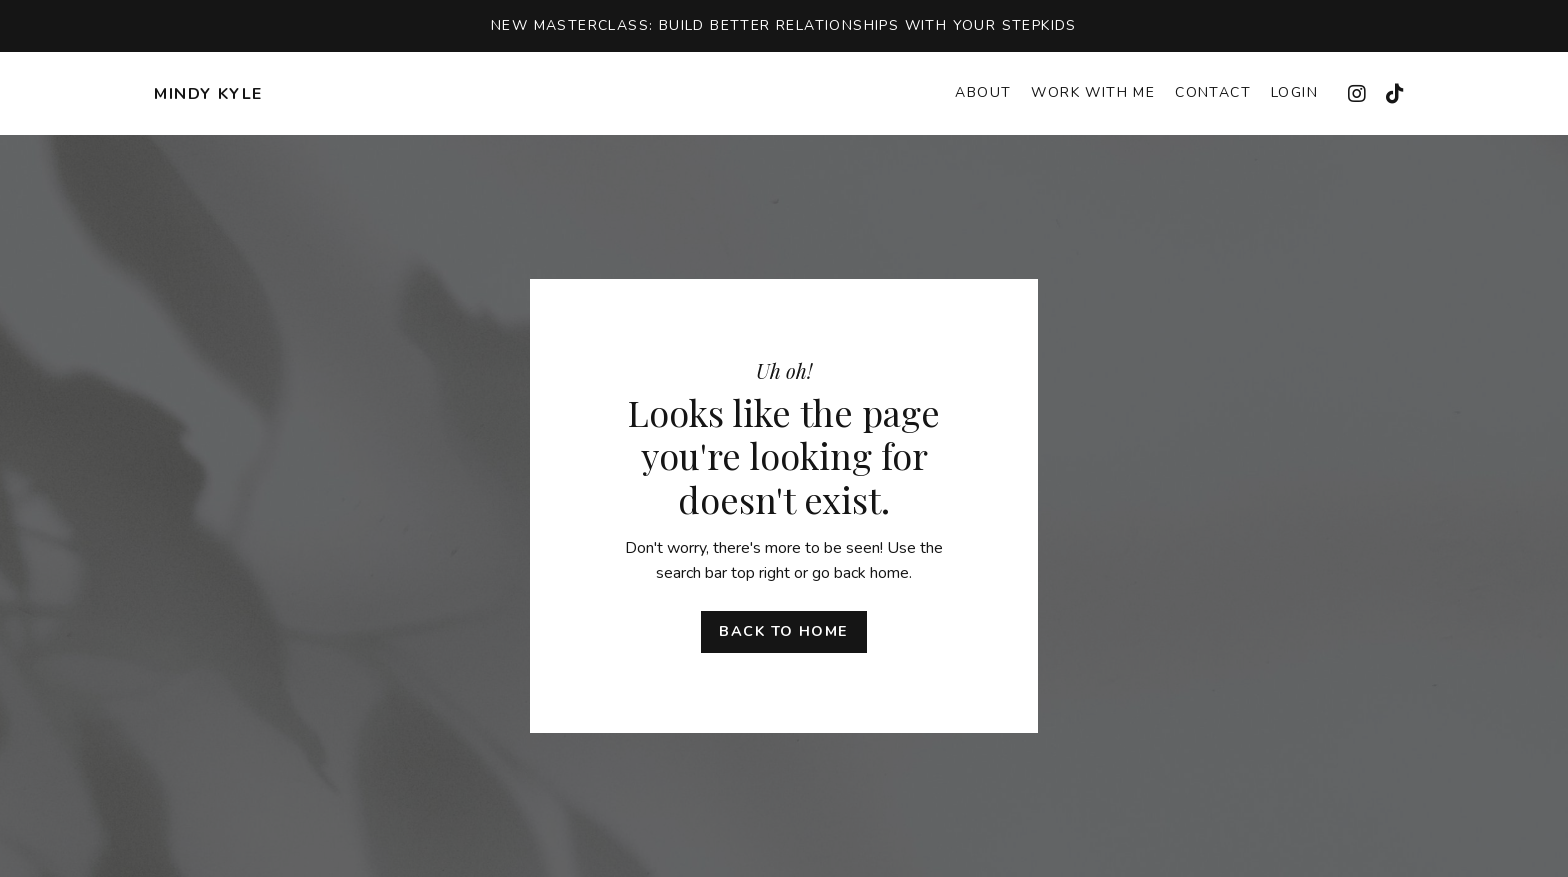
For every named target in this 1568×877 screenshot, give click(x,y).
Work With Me (1093, 92)
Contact (1213, 92)
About (983, 92)
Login (1294, 92)
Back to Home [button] (783, 631)
